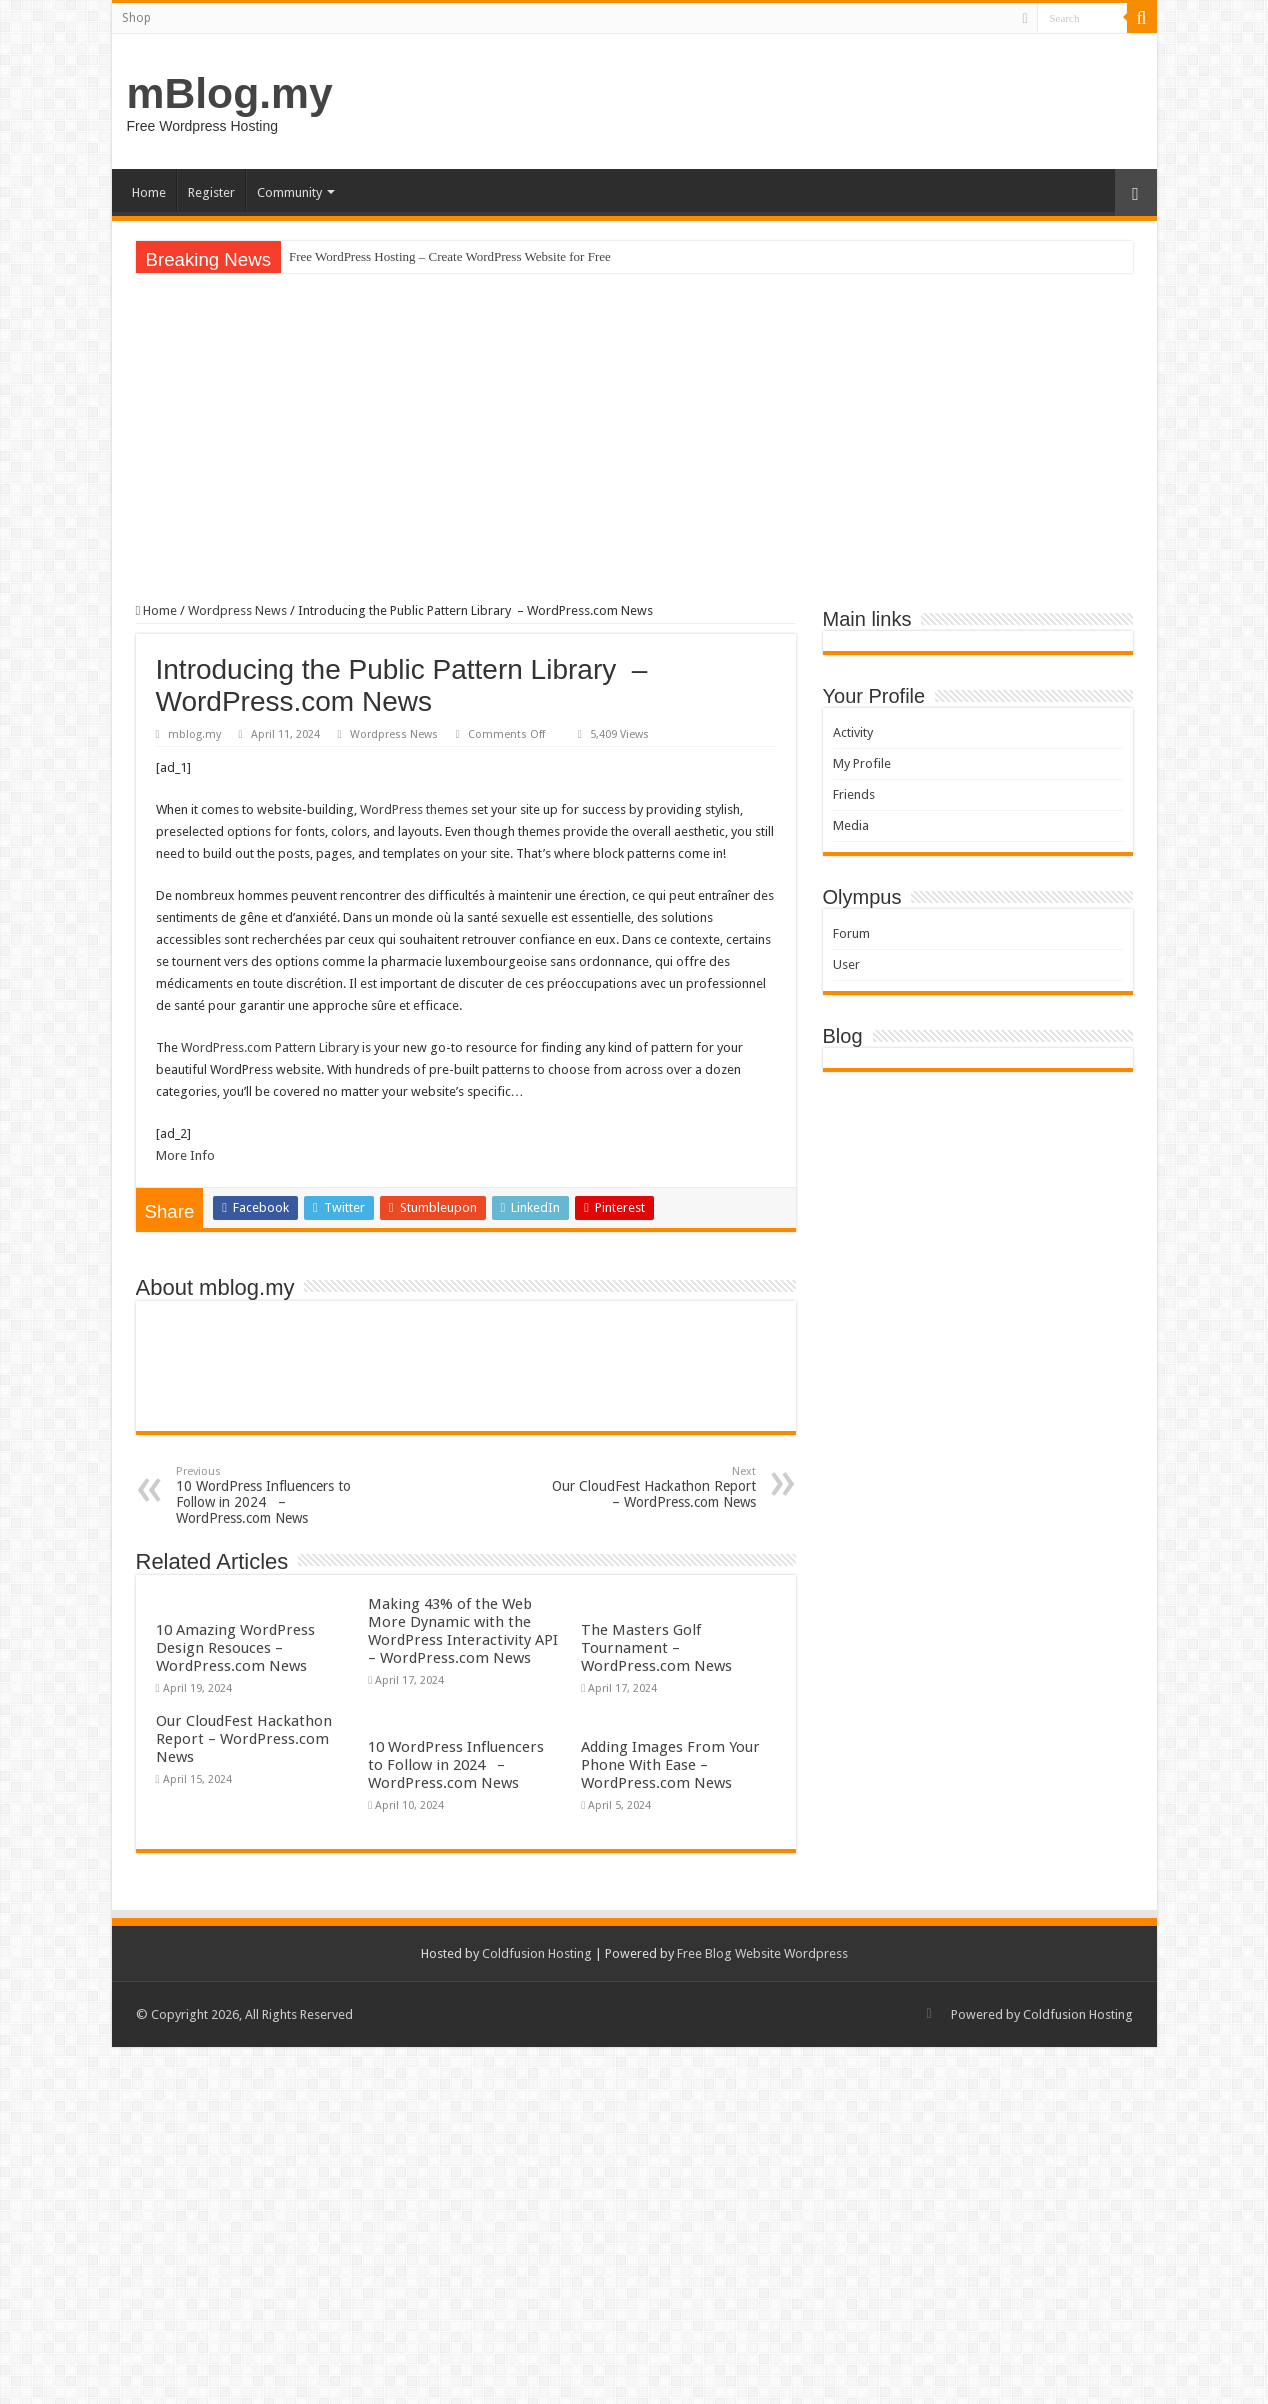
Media (851, 825)
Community (289, 192)
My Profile (862, 763)
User (846, 964)
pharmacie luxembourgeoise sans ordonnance (515, 961)
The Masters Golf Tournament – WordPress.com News (656, 1648)
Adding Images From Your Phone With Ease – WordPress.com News (670, 1765)
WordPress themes (414, 809)
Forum (851, 933)
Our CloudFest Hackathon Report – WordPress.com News (653, 1487)
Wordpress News (237, 610)
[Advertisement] (634, 438)
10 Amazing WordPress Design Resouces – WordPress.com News (235, 1648)
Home (149, 192)
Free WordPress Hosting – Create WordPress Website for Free (450, 256)
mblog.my (194, 734)
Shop (136, 18)
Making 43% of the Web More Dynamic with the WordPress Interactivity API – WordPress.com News (463, 1631)
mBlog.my (230, 93)
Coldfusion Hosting (537, 1953)
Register (211, 192)
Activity (853, 732)
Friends (854, 794)
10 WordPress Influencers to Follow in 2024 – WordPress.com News (278, 1495)
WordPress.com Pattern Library (270, 1047)
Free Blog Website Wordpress (762, 1953)
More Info (185, 1155)
